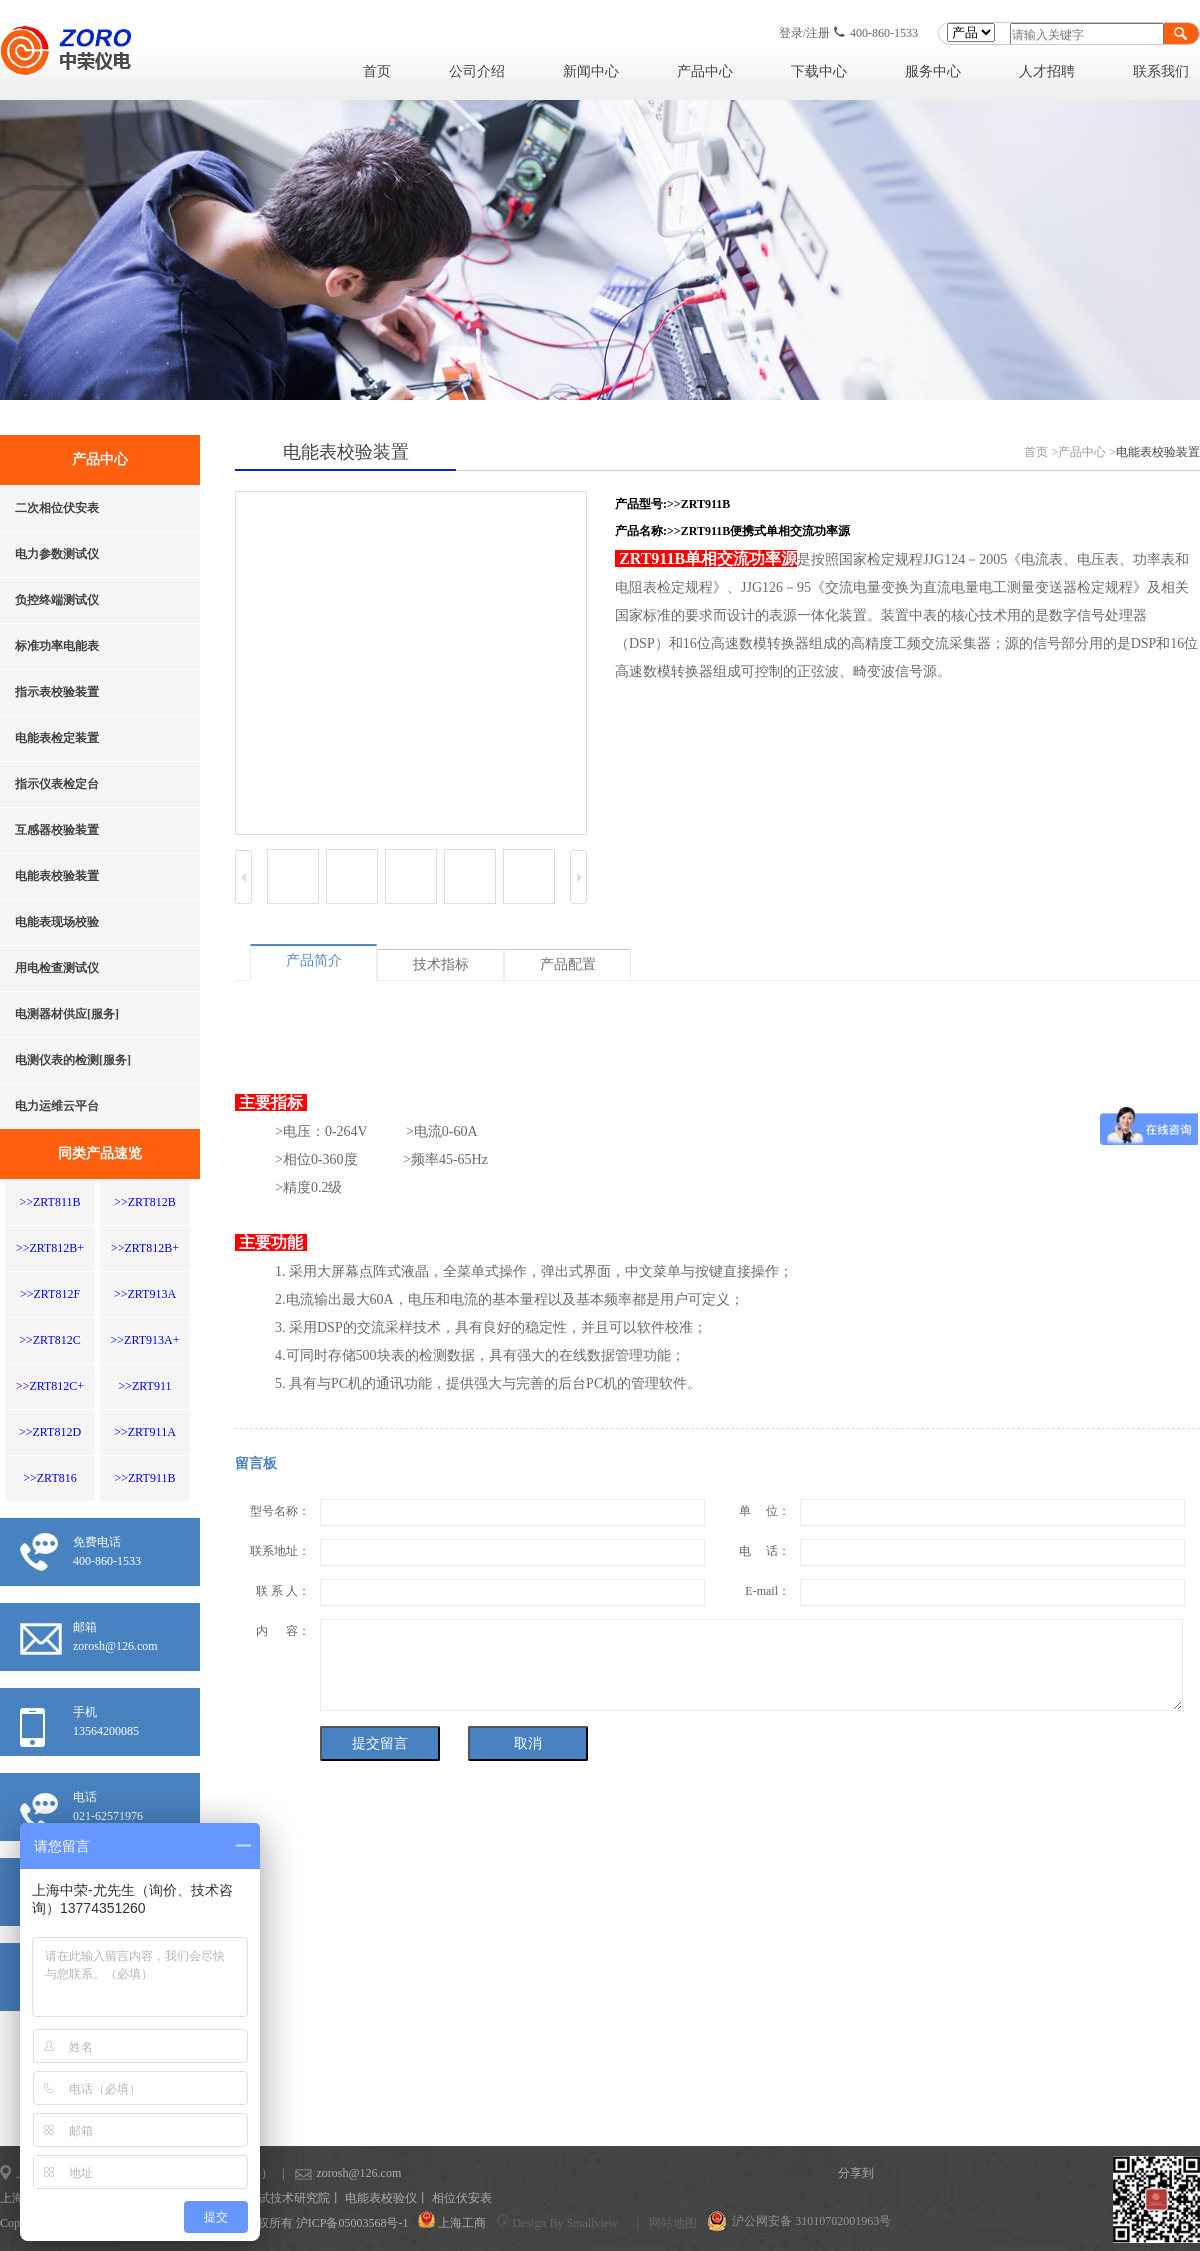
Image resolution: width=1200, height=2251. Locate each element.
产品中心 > (1087, 452)
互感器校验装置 (57, 830)
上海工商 (462, 2223)
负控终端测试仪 (57, 600)
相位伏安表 (462, 2198)
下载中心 (819, 71)
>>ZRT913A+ (145, 1340)
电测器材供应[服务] (67, 1014)
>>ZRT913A (145, 1294)
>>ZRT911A (145, 1432)
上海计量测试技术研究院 (264, 2198)
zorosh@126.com (327, 2173)
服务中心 (933, 71)
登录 (791, 33)
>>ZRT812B (144, 1202)
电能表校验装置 (57, 876)
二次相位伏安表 (57, 508)
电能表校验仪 (381, 2198)
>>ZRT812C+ (50, 1386)
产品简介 (314, 960)
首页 (377, 71)
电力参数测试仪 (57, 554)
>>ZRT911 (144, 1386)
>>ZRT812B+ (50, 1248)
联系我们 (1161, 71)
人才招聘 (1047, 71)
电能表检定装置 (57, 738)
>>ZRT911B (144, 1478)
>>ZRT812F (50, 1294)
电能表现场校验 (57, 922)
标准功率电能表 (57, 646)
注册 (818, 33)
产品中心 (705, 71)
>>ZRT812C (49, 1340)
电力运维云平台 (57, 1106)
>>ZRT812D (50, 1432)
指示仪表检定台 (57, 784)
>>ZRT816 (49, 1478)
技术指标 (441, 964)
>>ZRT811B (49, 1202)
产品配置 (568, 964)
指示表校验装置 (57, 692)
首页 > (1041, 452)
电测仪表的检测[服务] (73, 1060)
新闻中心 (591, 71)
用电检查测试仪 (57, 968)
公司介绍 (477, 71)
